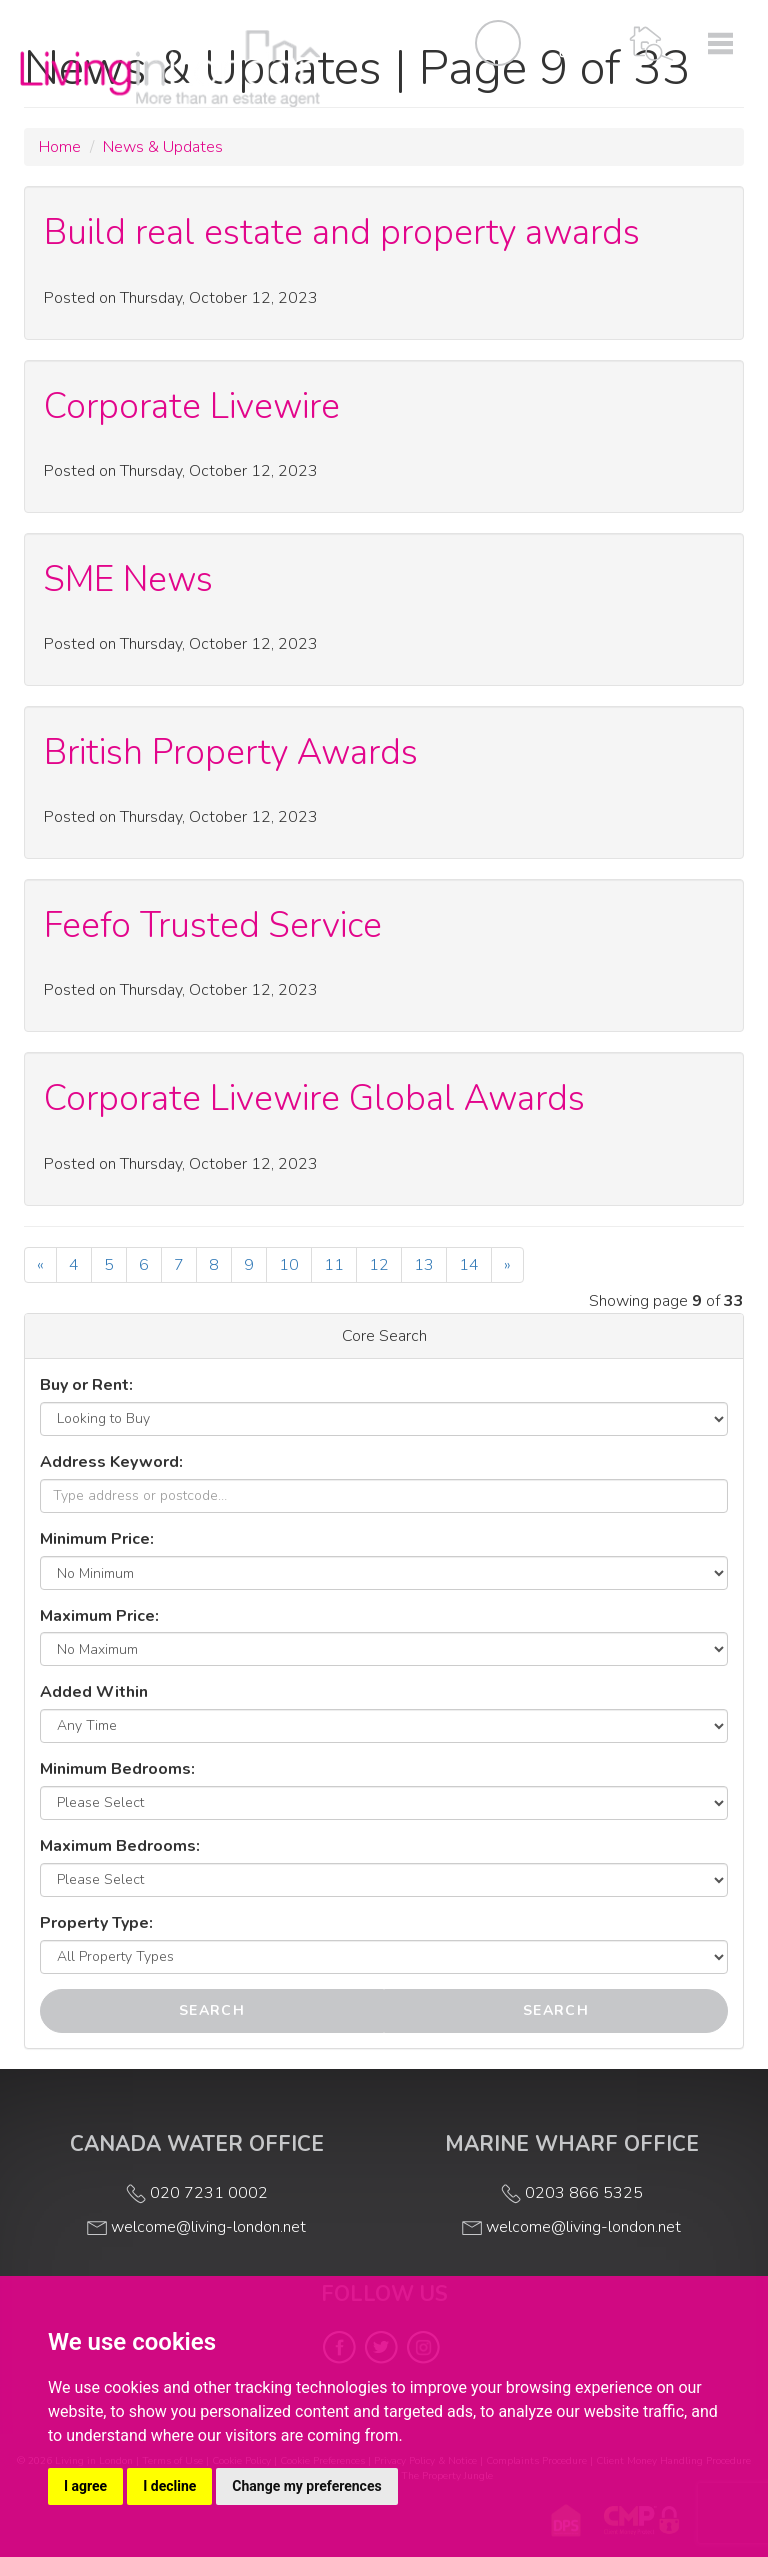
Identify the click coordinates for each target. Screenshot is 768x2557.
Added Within (94, 1692)
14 (469, 1265)
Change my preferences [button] (306, 2486)
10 (289, 1265)
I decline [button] (169, 2486)
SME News (128, 579)
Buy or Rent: (86, 1385)
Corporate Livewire (192, 406)
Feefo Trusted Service (213, 925)
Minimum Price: (97, 1539)
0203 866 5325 (572, 2193)
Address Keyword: (111, 1462)
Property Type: (96, 1923)
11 (334, 1265)
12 (379, 1265)
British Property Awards (231, 752)
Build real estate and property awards (342, 232)
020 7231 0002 (197, 2193)
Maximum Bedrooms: (120, 1846)
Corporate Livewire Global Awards (314, 1098)
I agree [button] (85, 2486)
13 (424, 1265)
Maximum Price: (99, 1616)
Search (212, 2010)
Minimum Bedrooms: (117, 1769)
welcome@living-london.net (196, 2227)
